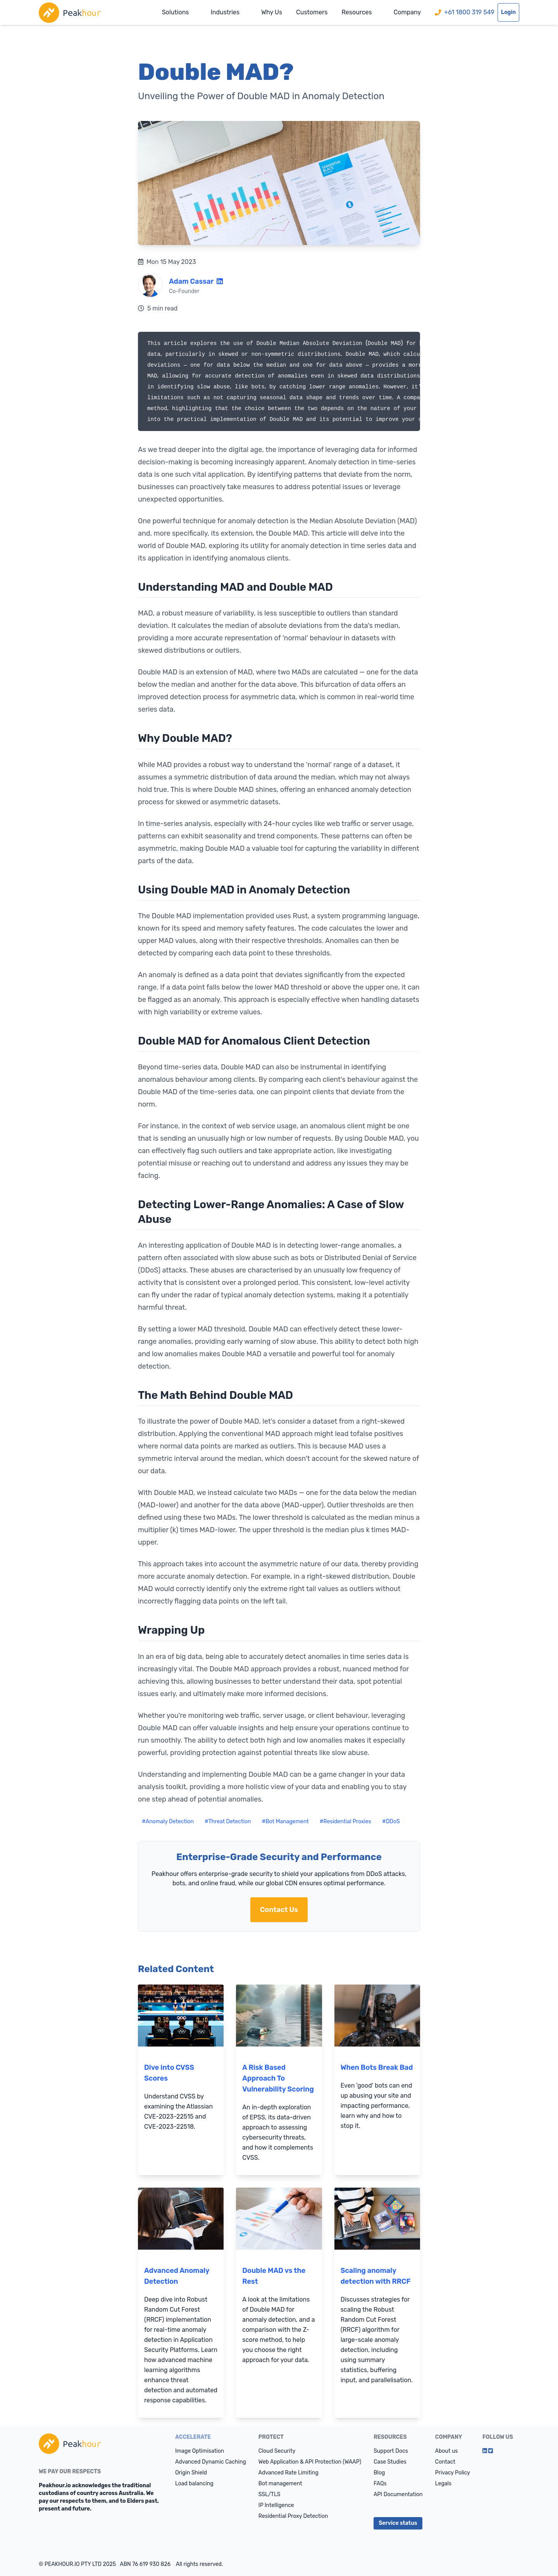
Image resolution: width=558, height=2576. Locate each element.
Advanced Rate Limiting (288, 2472)
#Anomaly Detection (168, 1821)
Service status (398, 2523)
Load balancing (194, 2483)
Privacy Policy (452, 2472)
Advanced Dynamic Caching (210, 2462)
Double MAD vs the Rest (273, 2276)
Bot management (280, 2483)
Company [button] (407, 12)
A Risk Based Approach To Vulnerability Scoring (278, 2078)
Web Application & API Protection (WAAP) (309, 2462)
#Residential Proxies (345, 1821)
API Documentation (398, 2494)
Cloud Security (277, 2451)
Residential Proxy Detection (293, 2516)
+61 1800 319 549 (464, 12)
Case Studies (390, 2462)
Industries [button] (225, 12)
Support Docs (391, 2451)
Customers (311, 12)
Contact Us (279, 1909)
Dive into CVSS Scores (169, 2073)
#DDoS (391, 1821)
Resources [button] (356, 12)
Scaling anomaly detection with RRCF (376, 2276)
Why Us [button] (271, 12)
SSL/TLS (269, 2494)
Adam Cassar (191, 281)
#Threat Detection (228, 1821)
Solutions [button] (175, 12)
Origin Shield (191, 2472)
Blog (379, 2472)
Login (508, 12)
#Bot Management (285, 1821)
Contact (445, 2462)
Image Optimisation (199, 2451)
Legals (443, 2483)
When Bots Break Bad (377, 2067)
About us (446, 2451)
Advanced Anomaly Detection (176, 2276)
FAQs (380, 2483)
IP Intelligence (276, 2505)
